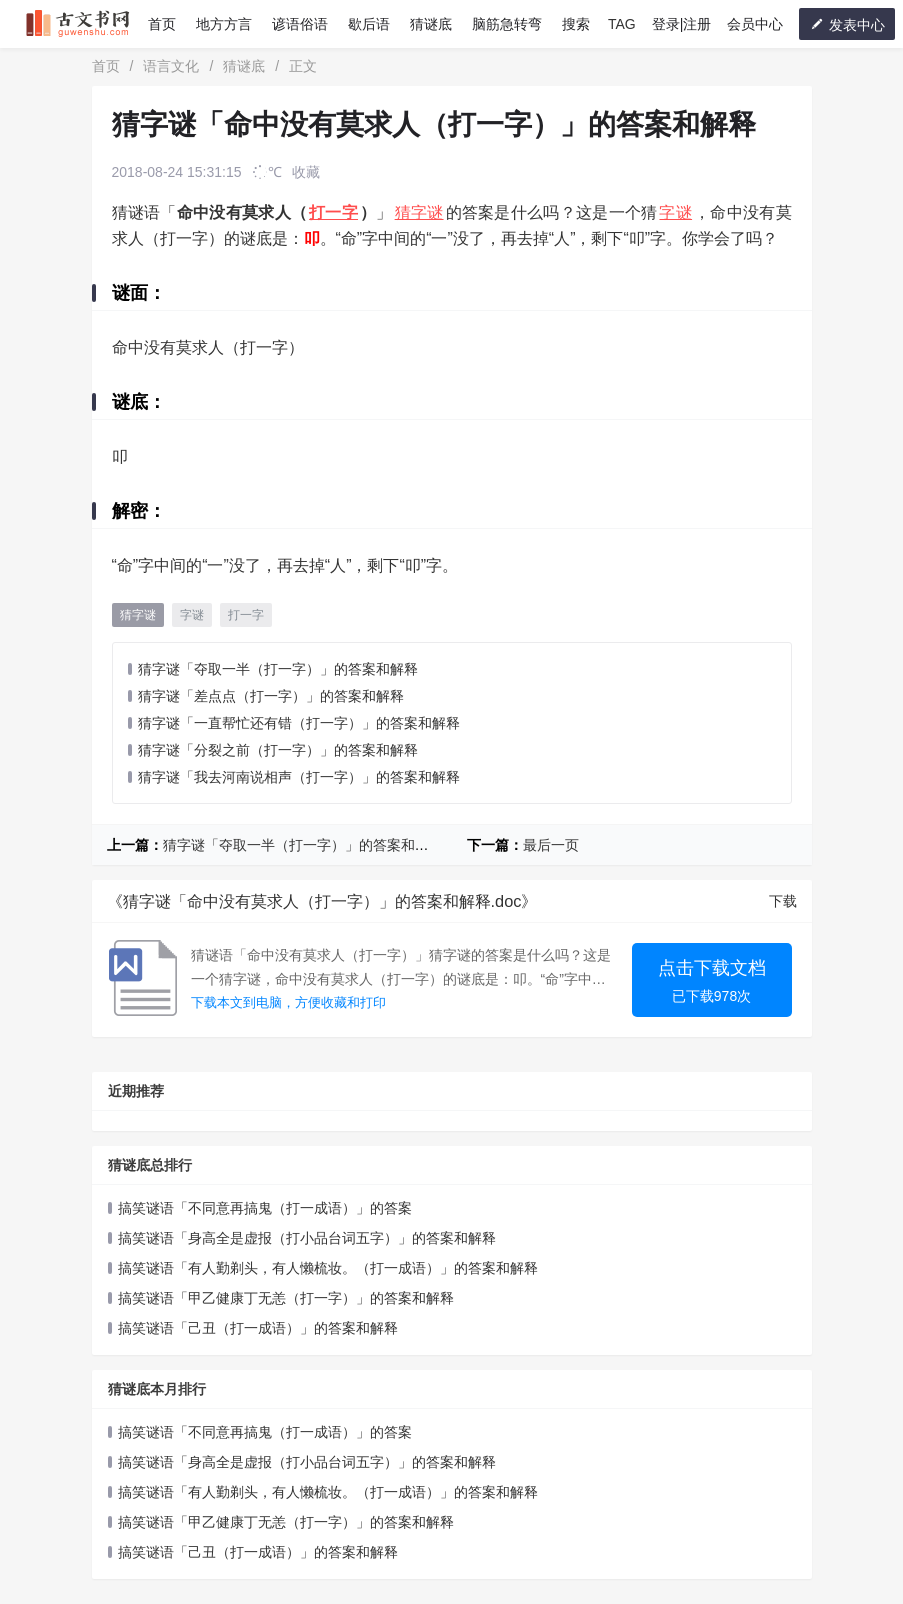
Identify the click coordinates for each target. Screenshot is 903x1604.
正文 (303, 66)
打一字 (333, 212)
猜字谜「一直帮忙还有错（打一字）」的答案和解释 (299, 723)
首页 (162, 24)
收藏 (306, 172)
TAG (622, 24)
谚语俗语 (300, 24)
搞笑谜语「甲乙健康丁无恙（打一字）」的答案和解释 (286, 1298)
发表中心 (847, 24)
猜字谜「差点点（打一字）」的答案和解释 (271, 696)
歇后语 (369, 24)
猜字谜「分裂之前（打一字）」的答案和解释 (278, 750)
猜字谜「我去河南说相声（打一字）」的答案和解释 (299, 777)
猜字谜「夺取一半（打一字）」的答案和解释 (278, 669)
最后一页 (551, 845)
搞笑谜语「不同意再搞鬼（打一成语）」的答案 (265, 1208)
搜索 (576, 24)
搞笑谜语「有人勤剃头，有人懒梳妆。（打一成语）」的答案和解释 (328, 1268)
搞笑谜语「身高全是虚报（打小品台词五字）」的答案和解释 (307, 1238)
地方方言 (224, 24)
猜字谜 (419, 212)
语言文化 (171, 66)
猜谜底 (431, 24)
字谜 (675, 212)
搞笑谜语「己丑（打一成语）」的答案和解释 (258, 1328)
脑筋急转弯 (507, 24)
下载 (783, 901)
